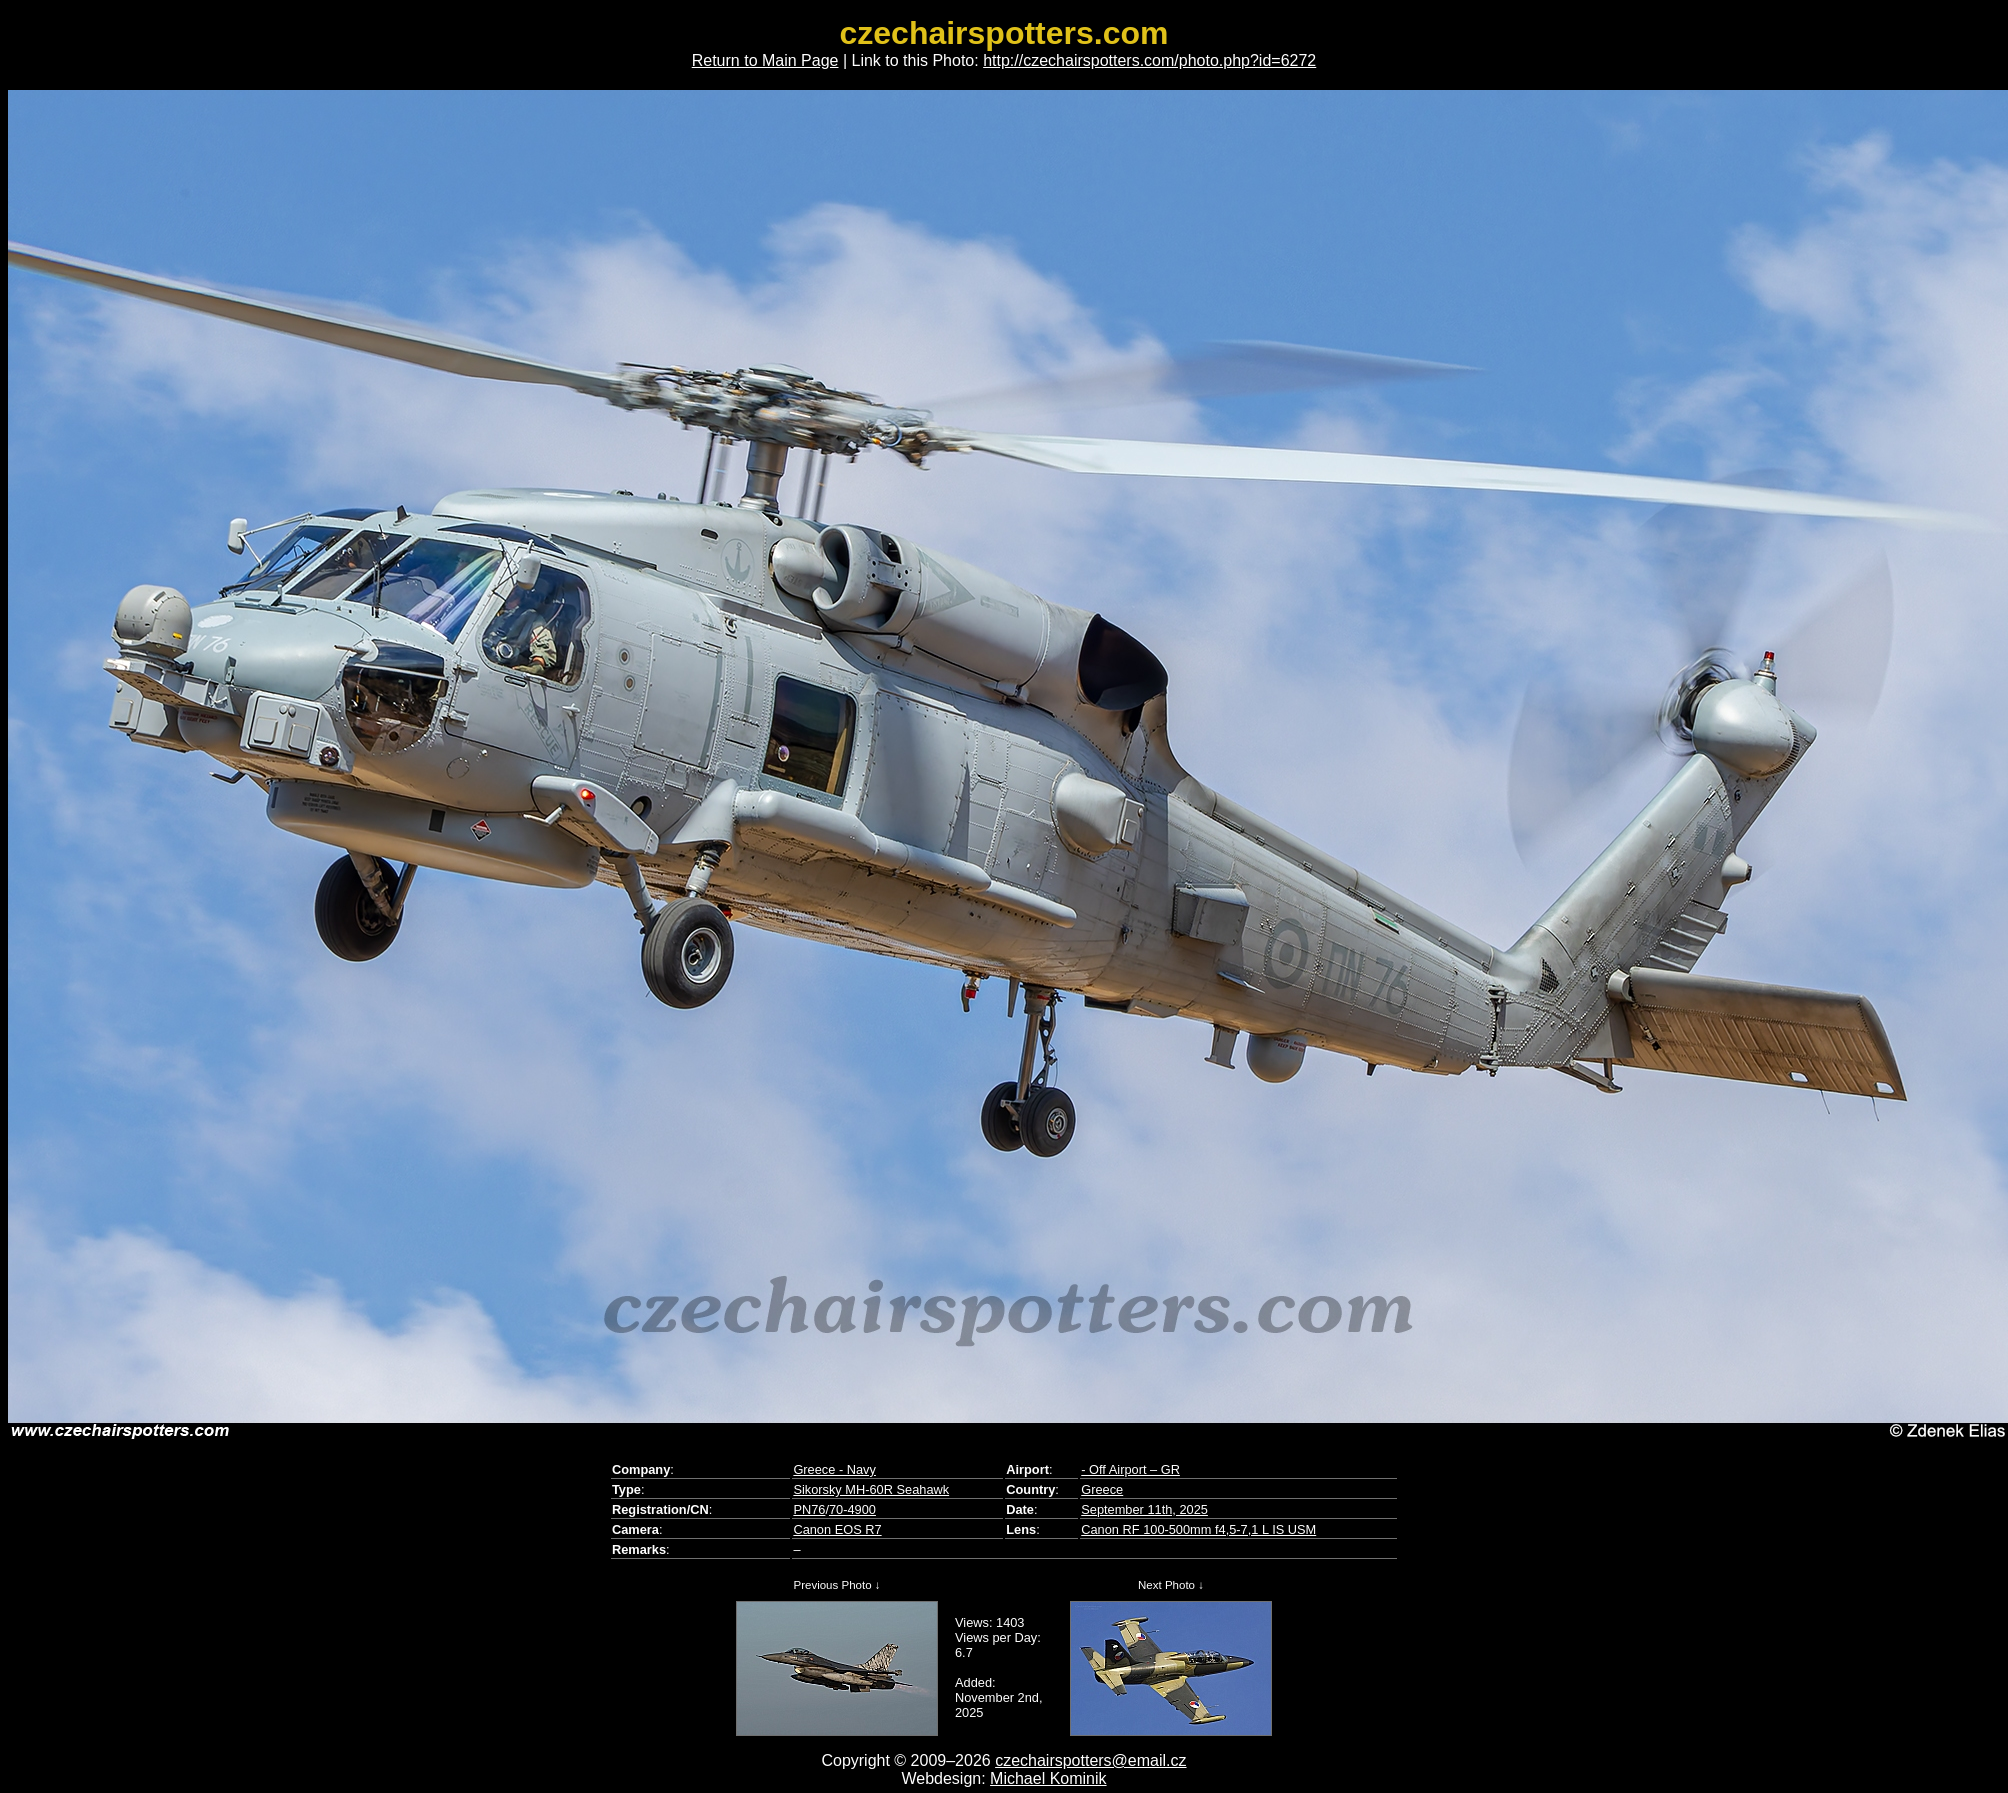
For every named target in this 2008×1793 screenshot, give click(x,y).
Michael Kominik (1048, 1778)
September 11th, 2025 (1144, 1509)
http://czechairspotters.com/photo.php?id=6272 (1149, 60)
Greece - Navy (834, 1469)
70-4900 (852, 1509)
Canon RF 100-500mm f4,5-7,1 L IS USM (1198, 1529)
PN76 (809, 1509)
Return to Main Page (765, 60)
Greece (1102, 1489)
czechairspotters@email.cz (1090, 1760)
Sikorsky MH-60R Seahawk (871, 1489)
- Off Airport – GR (1130, 1469)
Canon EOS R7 (837, 1529)
